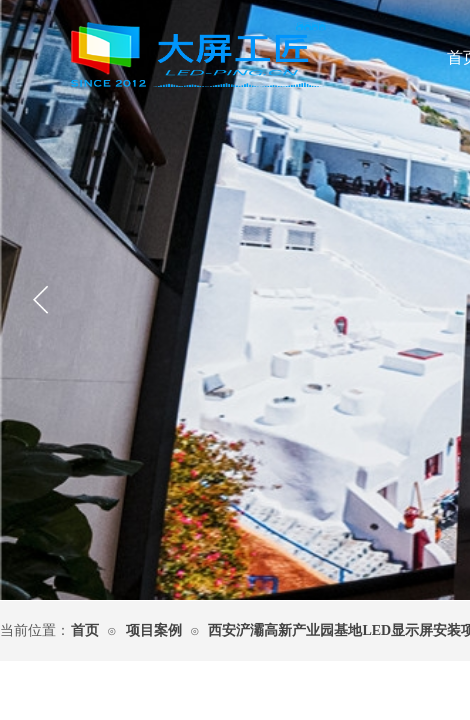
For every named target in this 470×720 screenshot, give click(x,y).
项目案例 (154, 630)
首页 (85, 630)
